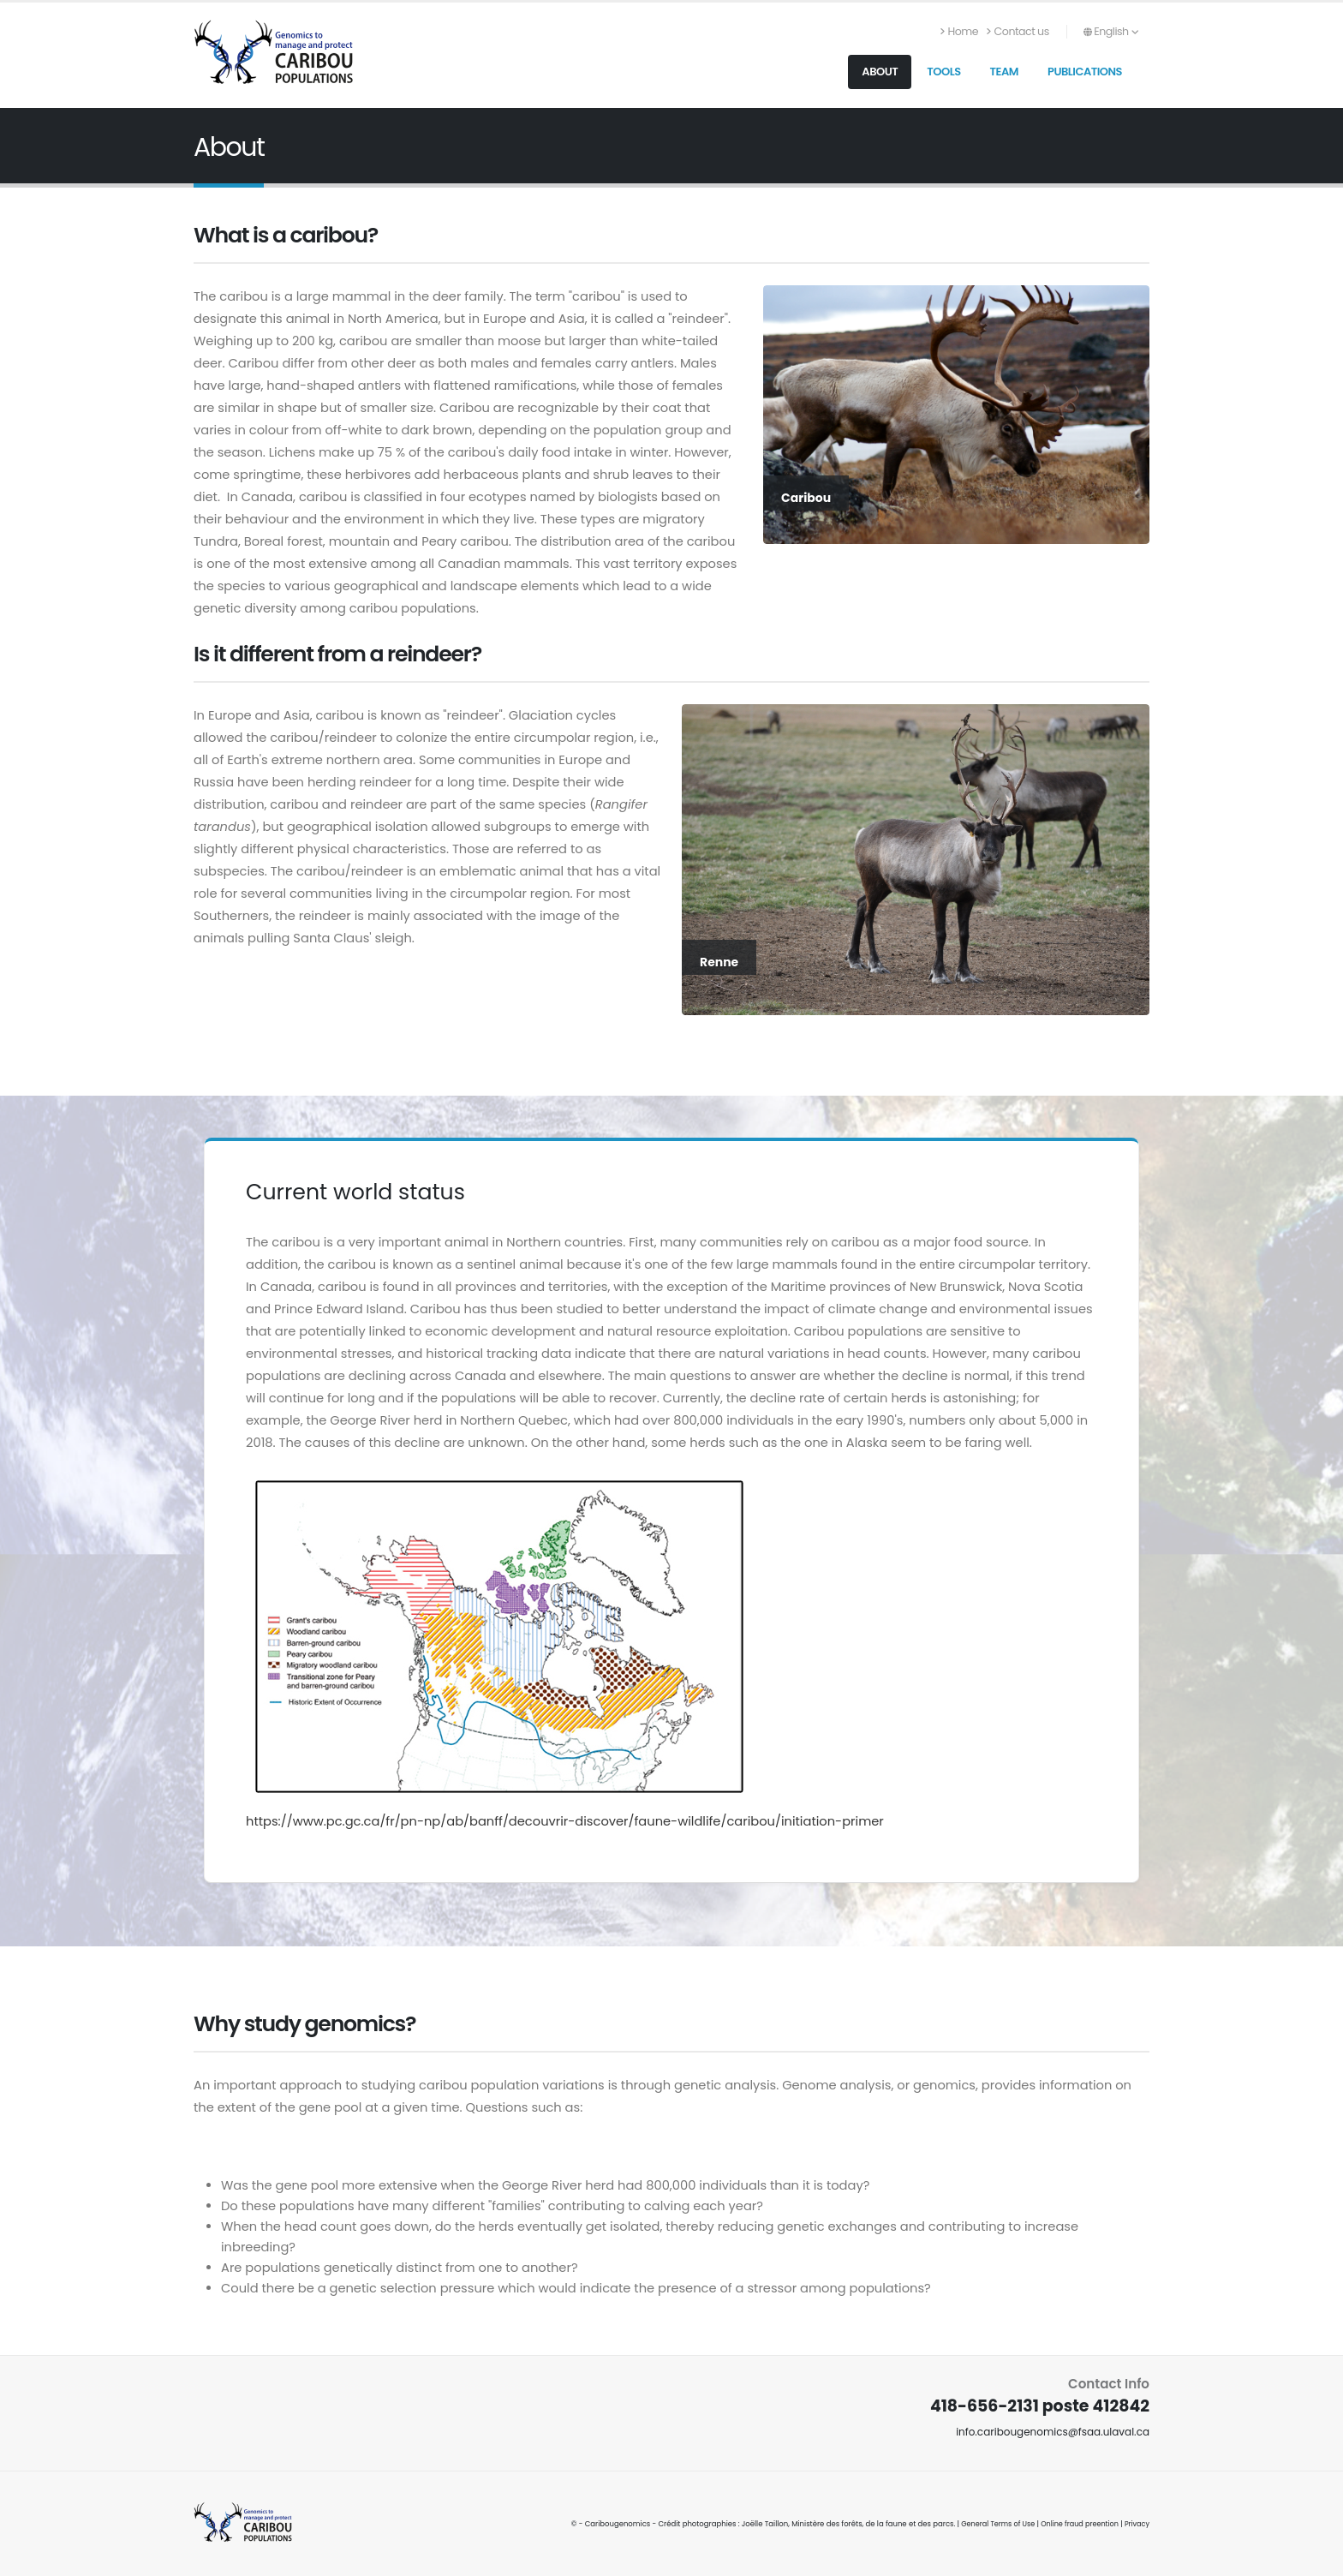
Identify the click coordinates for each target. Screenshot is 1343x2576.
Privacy (1136, 2524)
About (880, 71)
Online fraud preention (1076, 2524)
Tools (943, 71)
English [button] (1110, 31)
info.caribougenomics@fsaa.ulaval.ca (1047, 2431)
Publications (1085, 71)
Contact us (1018, 31)
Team (1004, 71)
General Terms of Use (991, 2524)
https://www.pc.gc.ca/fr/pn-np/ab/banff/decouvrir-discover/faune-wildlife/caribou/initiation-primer (565, 1821)
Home (959, 31)
